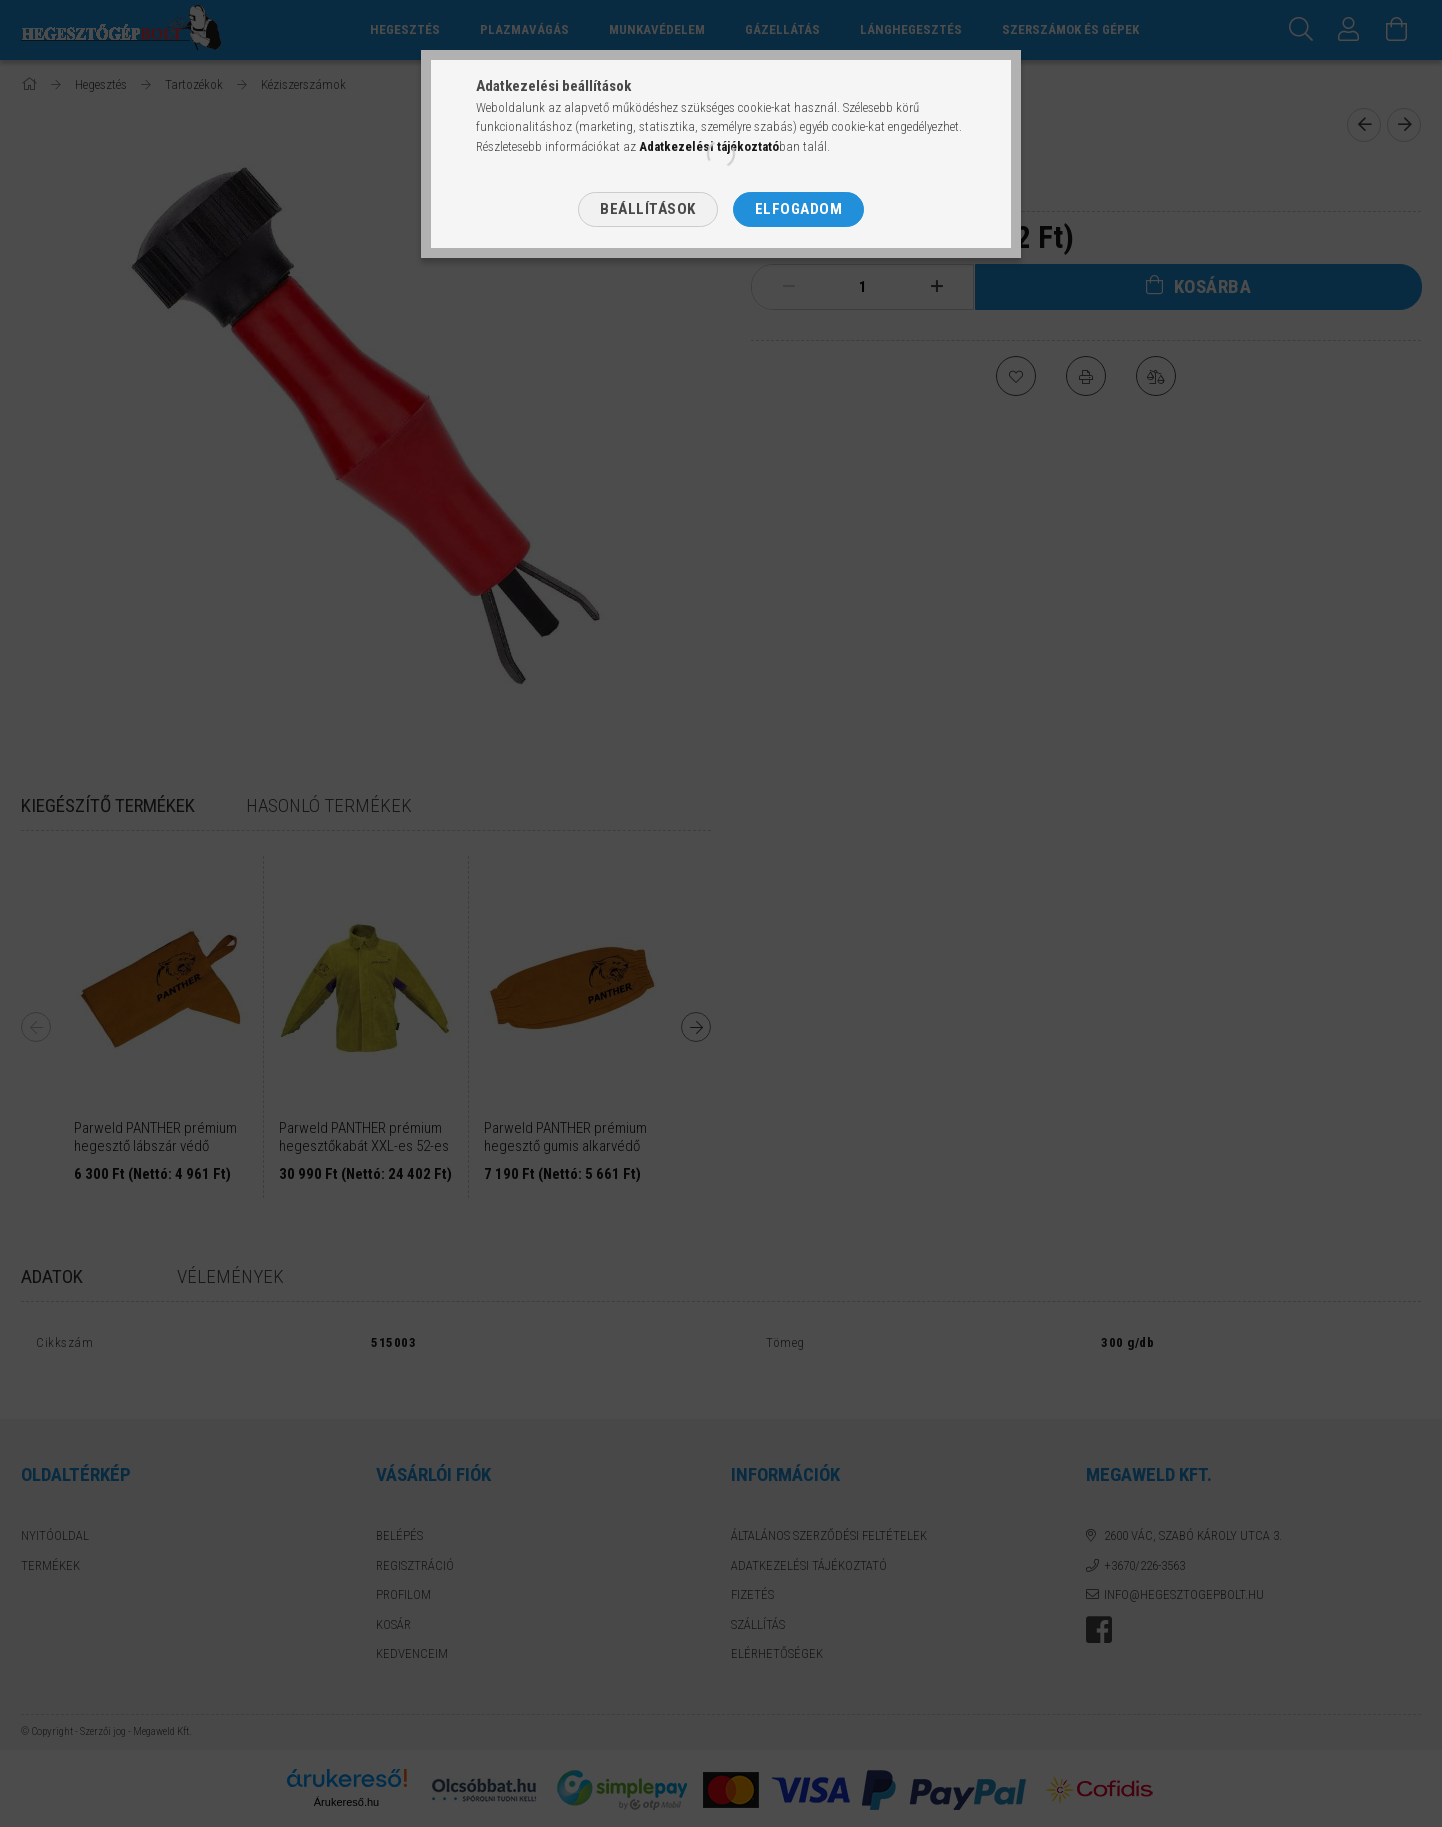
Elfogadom (799, 209)
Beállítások (648, 209)
